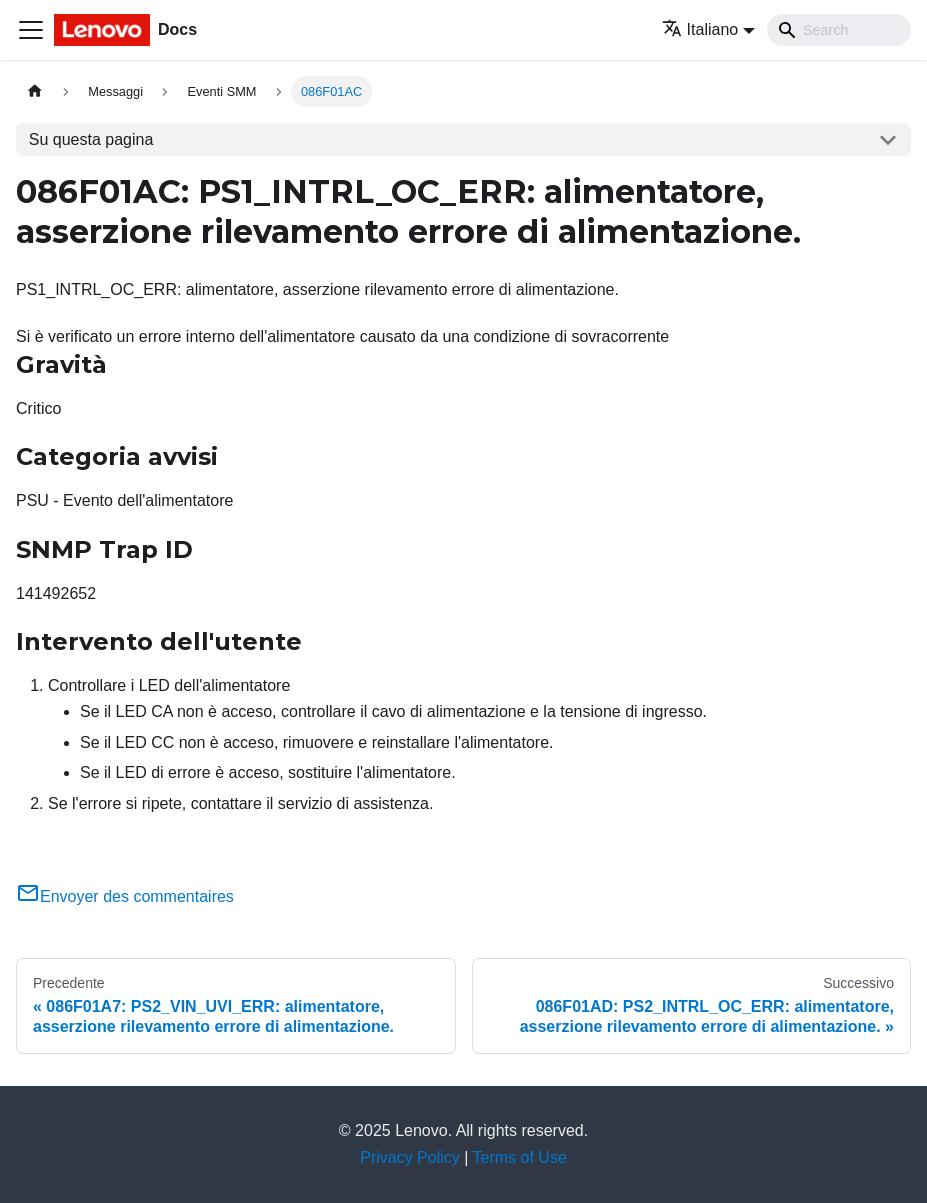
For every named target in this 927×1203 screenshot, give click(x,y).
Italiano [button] (700, 29)
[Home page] (35, 91)
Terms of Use (520, 1157)
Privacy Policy (410, 1157)
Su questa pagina (91, 139)
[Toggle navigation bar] (31, 30)
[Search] (839, 30)
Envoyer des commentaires (125, 896)
